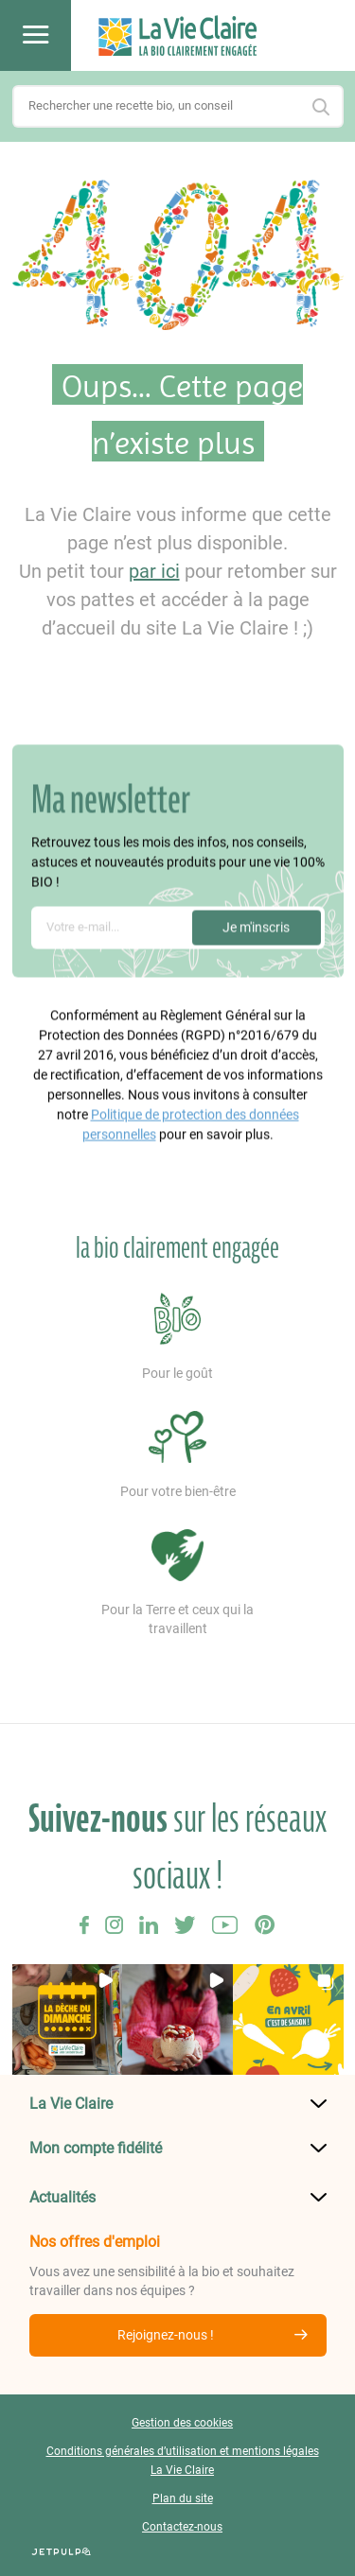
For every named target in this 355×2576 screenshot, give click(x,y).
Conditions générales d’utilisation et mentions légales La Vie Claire (182, 2461)
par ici (154, 571)
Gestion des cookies (182, 2422)
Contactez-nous (182, 2526)
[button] (67, 2019)
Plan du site (182, 2498)
